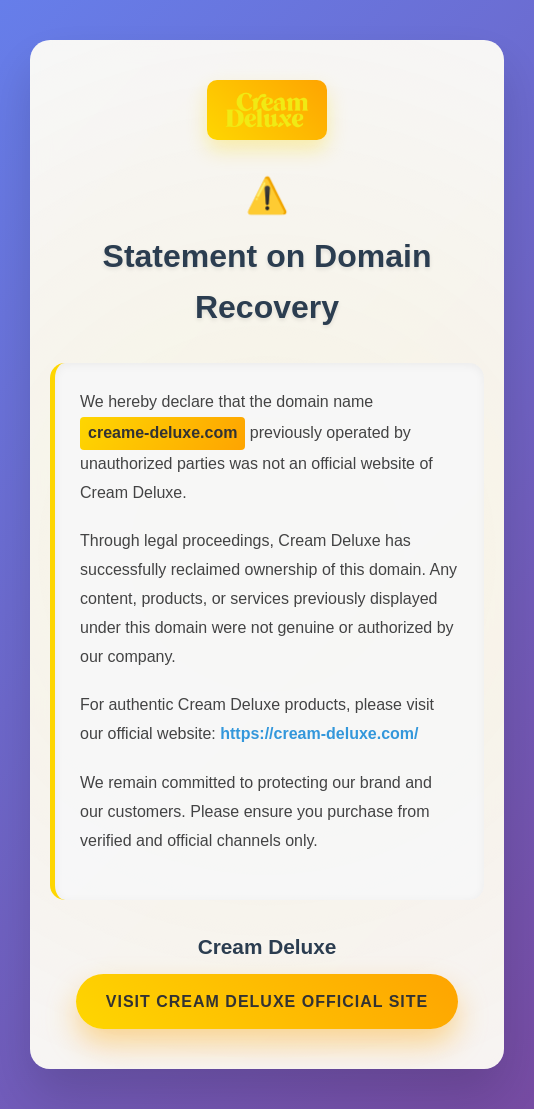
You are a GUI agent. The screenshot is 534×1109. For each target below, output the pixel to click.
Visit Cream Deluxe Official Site (267, 1003)
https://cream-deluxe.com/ (319, 736)
